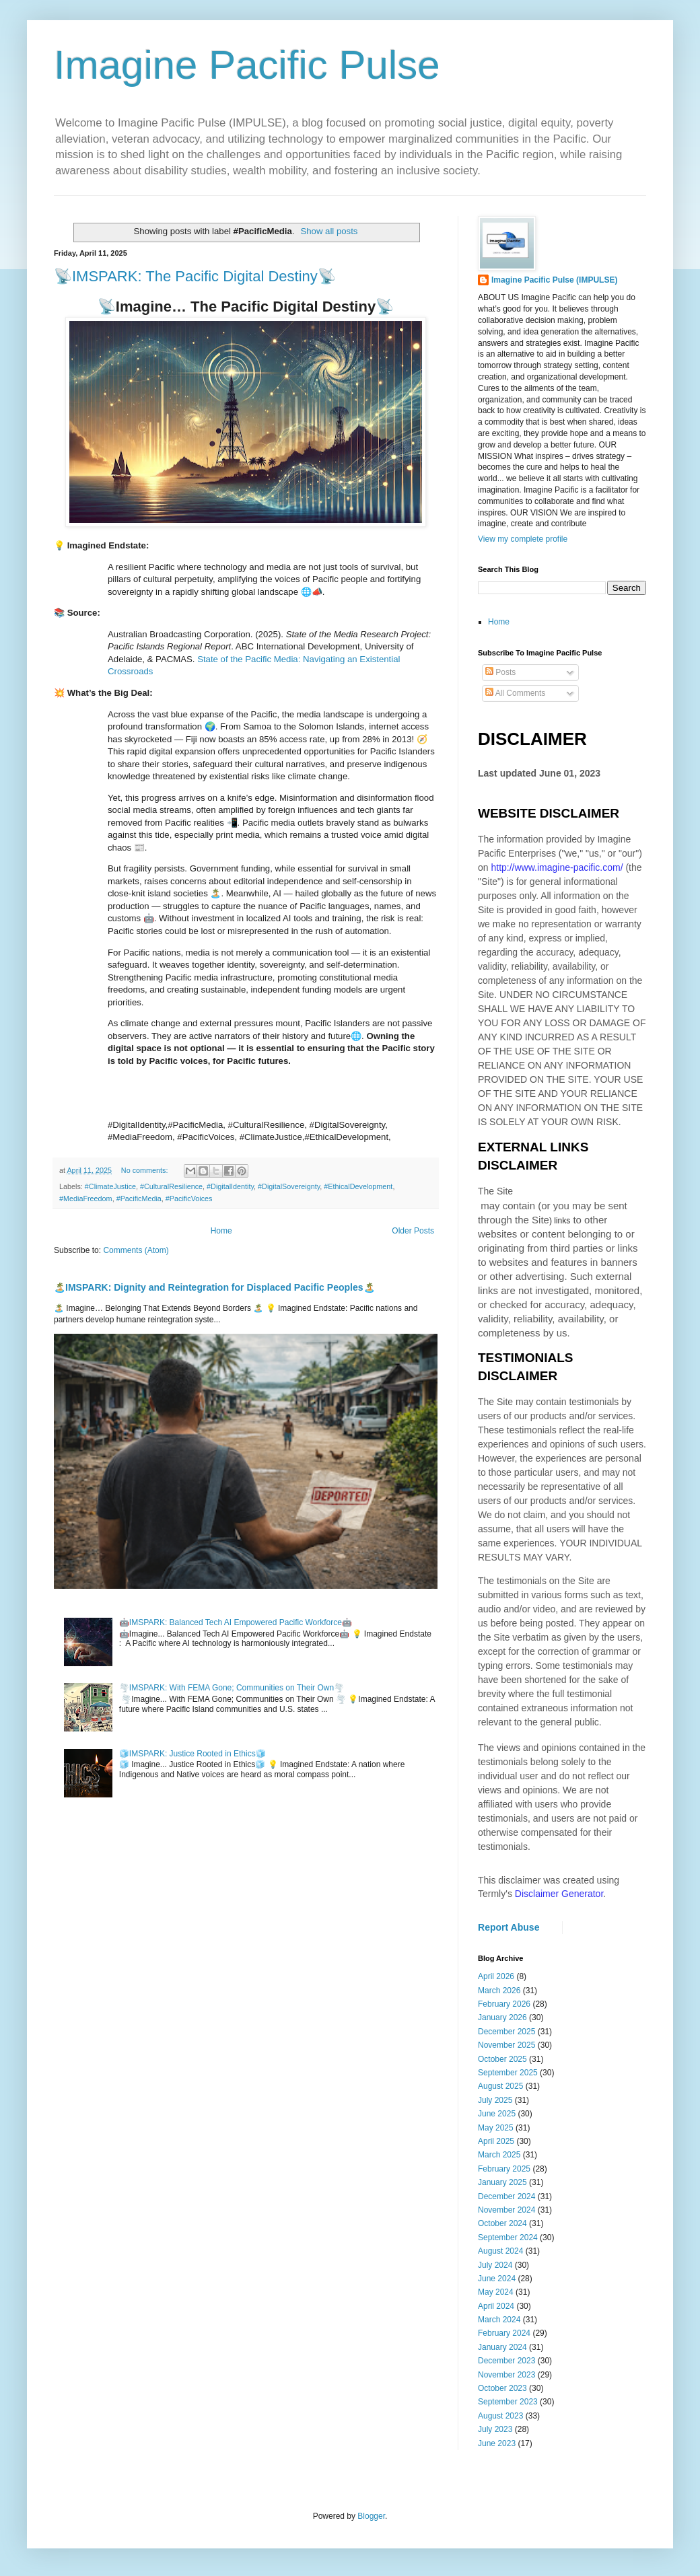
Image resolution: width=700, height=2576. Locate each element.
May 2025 (496, 2128)
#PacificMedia (139, 1198)
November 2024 (506, 2210)
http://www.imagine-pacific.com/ (557, 867)
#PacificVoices (189, 1198)
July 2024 (495, 2265)
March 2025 (499, 2154)
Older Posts (413, 1231)
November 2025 (506, 2045)
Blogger (371, 2516)
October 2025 (502, 2059)
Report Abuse (508, 1927)
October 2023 (502, 2388)
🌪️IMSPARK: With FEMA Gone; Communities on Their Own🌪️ (231, 1687)
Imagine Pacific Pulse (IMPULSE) (554, 280)
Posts (500, 672)
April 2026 (496, 1976)
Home (221, 1231)
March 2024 (499, 2319)
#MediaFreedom (85, 1198)
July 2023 (495, 2429)
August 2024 (500, 2251)
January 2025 (502, 2182)
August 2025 (500, 2086)
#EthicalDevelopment (358, 1186)
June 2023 (497, 2443)
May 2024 (496, 2292)
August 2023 (500, 2416)
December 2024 (506, 2196)
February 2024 (504, 2333)
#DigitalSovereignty (289, 1186)
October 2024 (502, 2223)
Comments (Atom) (135, 1250)
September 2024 (508, 2237)
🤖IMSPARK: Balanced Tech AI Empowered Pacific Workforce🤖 (235, 1622)
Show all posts (328, 231)
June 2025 (497, 2113)
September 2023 (508, 2401)
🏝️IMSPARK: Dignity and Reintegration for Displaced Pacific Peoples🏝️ (214, 1287)
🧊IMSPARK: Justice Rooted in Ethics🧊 (192, 1753)
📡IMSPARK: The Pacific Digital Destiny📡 (195, 276)
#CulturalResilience (171, 1186)
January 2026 (502, 2017)
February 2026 (504, 2004)
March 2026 (499, 1990)
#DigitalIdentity (230, 1186)
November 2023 (506, 2375)
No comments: (145, 1170)
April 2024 (496, 2306)
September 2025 (508, 2072)
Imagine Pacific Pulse (247, 64)
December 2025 (506, 2031)
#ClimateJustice (110, 1186)
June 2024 (497, 2278)
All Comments (515, 693)
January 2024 (502, 2347)
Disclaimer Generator (559, 1893)
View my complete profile (522, 539)
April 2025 (496, 2141)
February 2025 (504, 2169)
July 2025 (495, 2100)
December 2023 (506, 2360)
